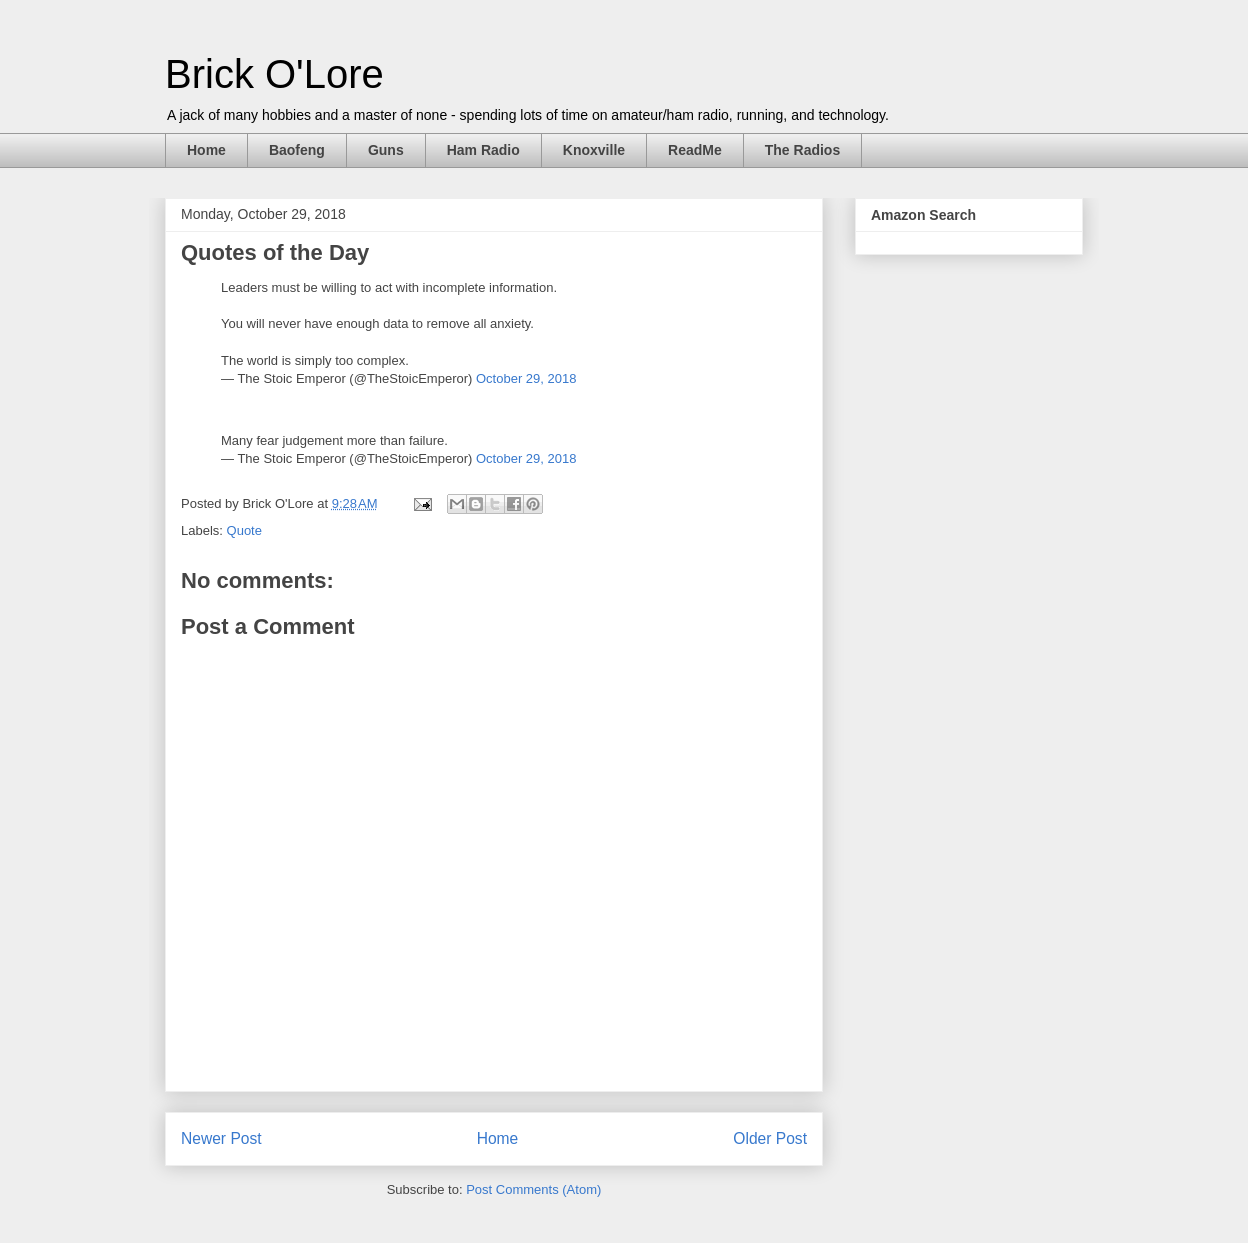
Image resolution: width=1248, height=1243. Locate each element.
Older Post (770, 1138)
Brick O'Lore (274, 74)
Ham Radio (483, 150)
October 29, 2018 (526, 378)
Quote (244, 530)
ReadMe (695, 150)
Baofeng (297, 150)
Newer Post (221, 1138)
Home (206, 150)
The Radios (802, 150)
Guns (386, 150)
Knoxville (594, 150)
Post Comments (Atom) (533, 1189)
